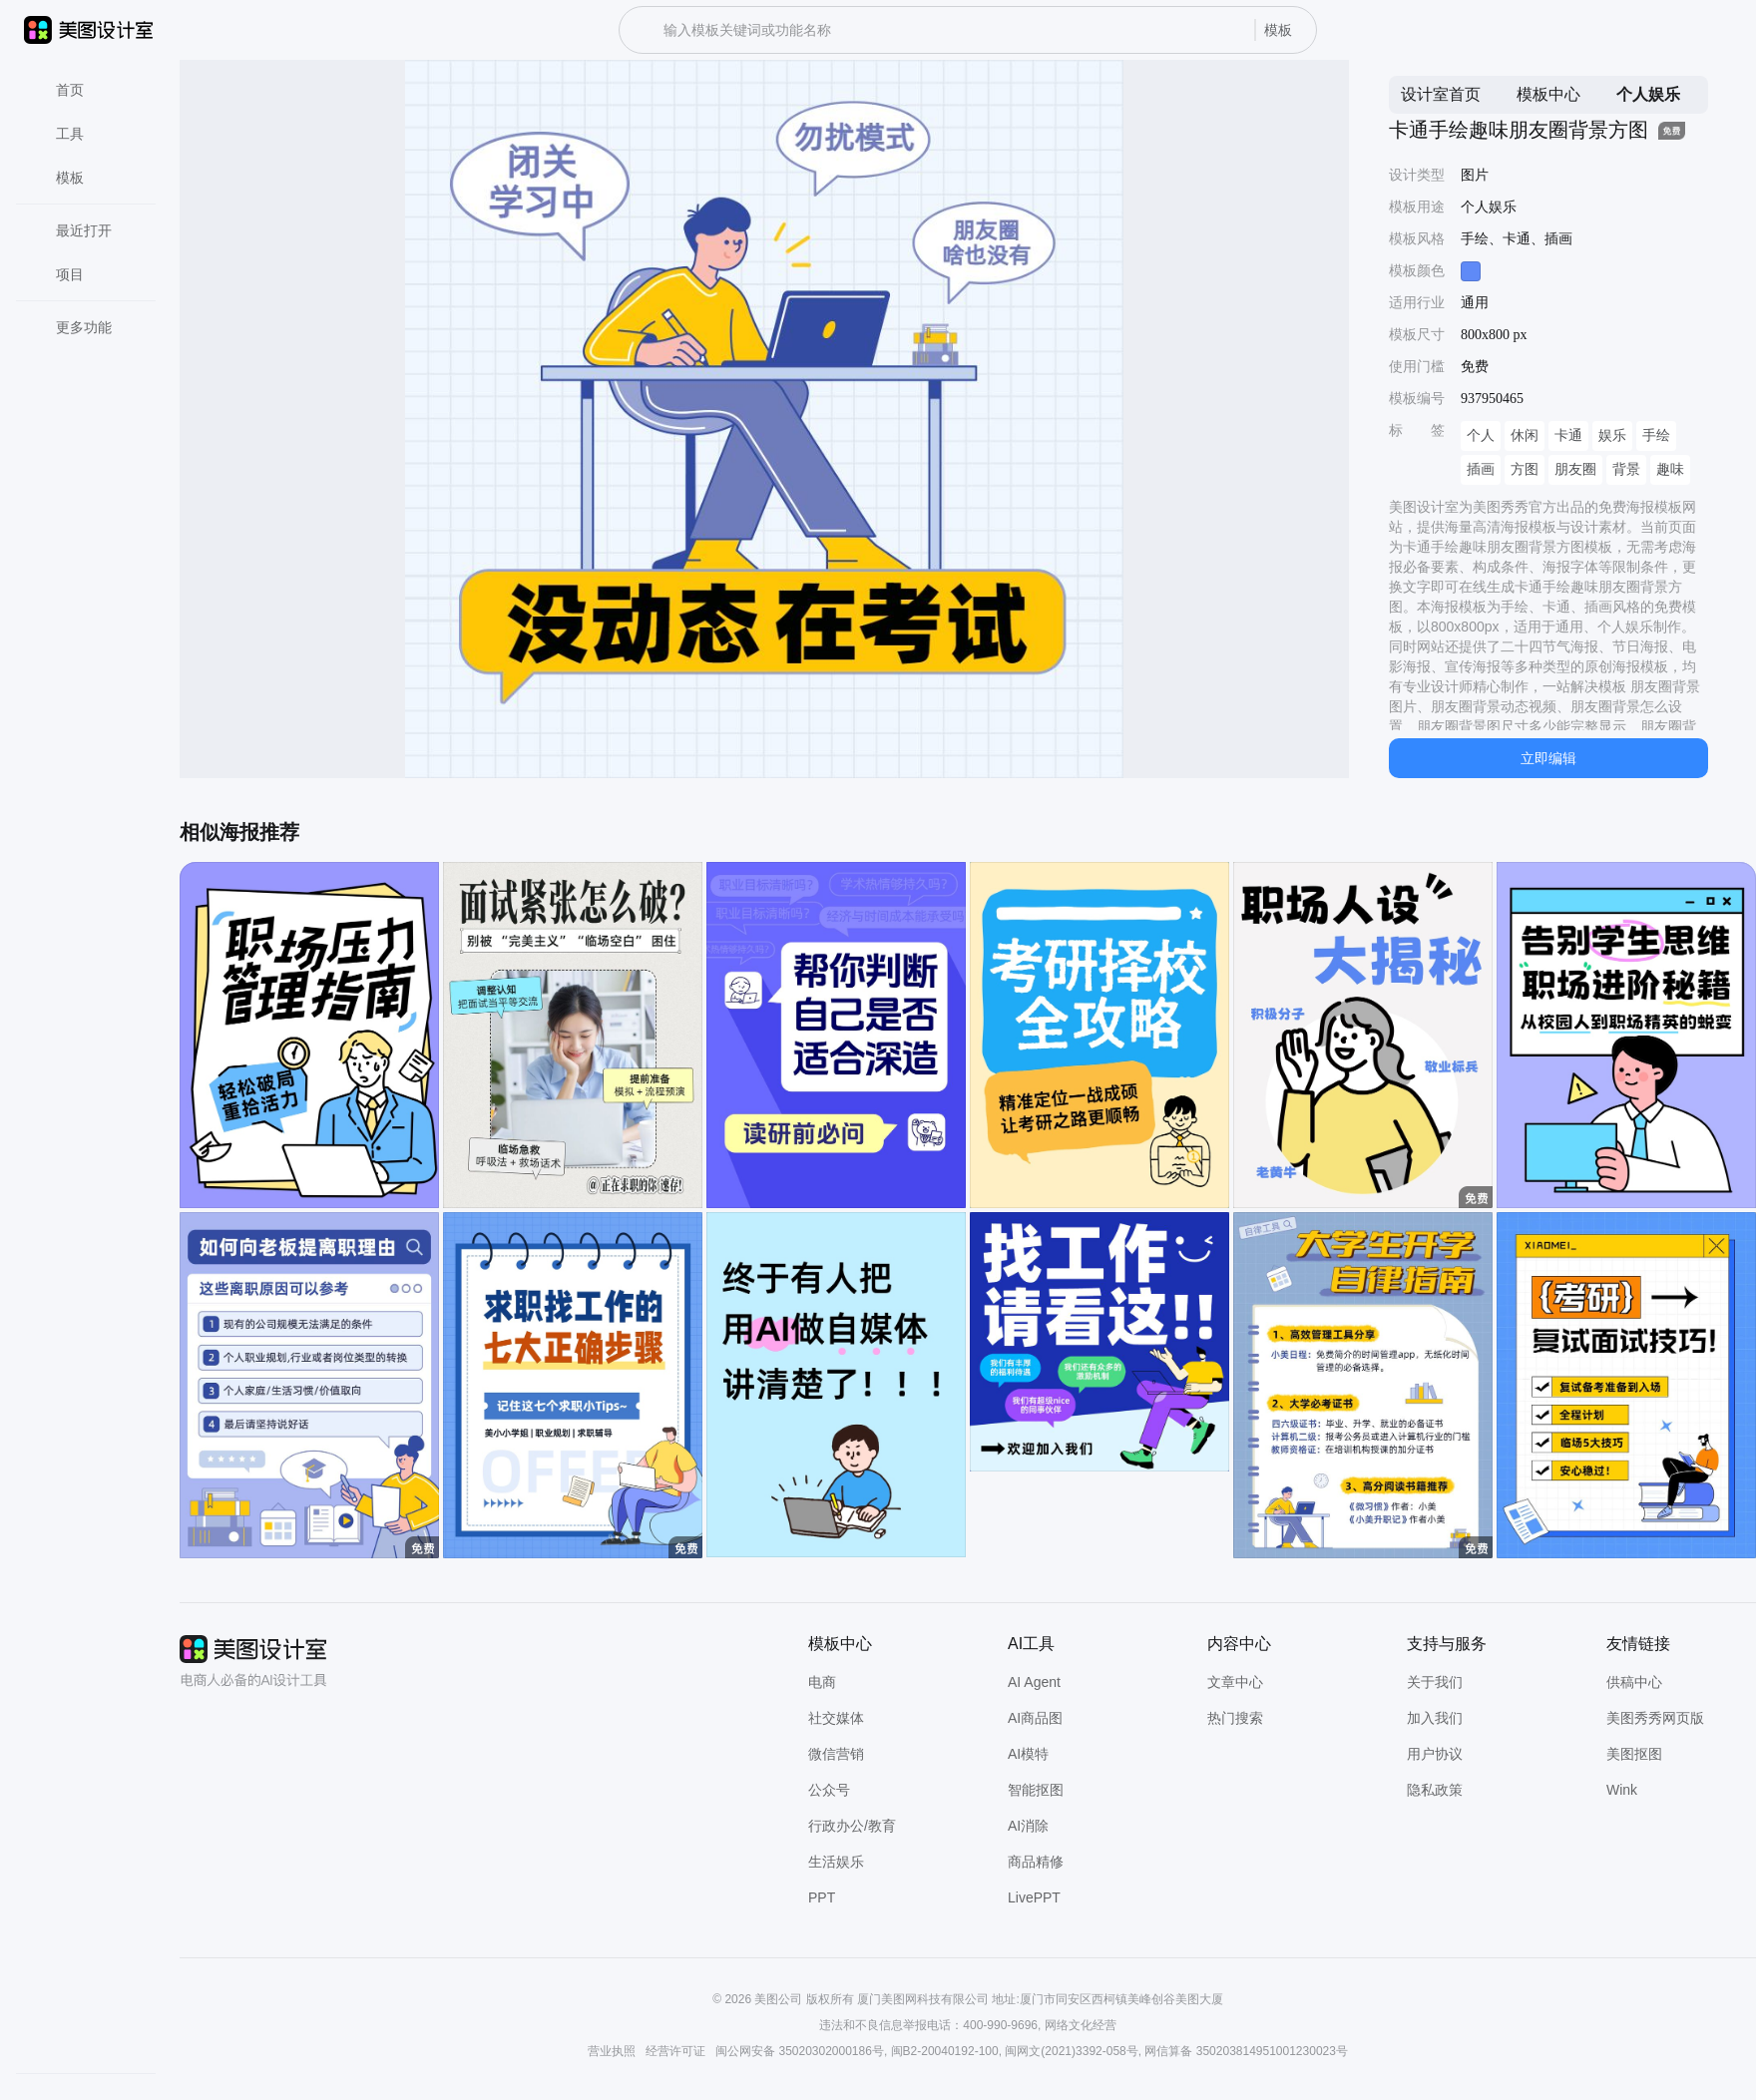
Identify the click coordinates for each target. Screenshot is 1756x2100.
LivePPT (1034, 1897)
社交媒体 (836, 1718)
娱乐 (1612, 435)
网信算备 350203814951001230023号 (1245, 2051)
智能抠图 (1036, 1790)
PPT (821, 1897)
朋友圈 (1575, 469)
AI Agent (1034, 1682)
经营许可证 (675, 2051)
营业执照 (612, 2051)
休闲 (1524, 435)
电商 (822, 1682)
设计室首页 (1441, 94)
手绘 (1656, 435)
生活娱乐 (836, 1862)
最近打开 (72, 230)
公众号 (829, 1790)
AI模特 (1028, 1754)
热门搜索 (1235, 1718)
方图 (1524, 469)
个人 (1481, 435)
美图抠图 (1634, 1754)
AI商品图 (1035, 1718)
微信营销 (836, 1754)
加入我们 (1435, 1718)
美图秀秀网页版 (1655, 1718)
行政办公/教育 (852, 1826)
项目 (58, 274)
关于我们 (1435, 1682)
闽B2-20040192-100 (945, 2051)
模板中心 (1548, 94)
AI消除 (1028, 1826)
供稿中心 (1634, 1682)
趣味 (1670, 469)
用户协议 (1435, 1754)
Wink (1621, 1790)
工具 (58, 134)
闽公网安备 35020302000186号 (799, 2051)
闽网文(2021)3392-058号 (1071, 2051)
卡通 (1568, 435)
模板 (58, 178)
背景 (1626, 469)
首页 (58, 90)
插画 (1481, 469)
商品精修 (1036, 1862)
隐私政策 (1435, 1790)
